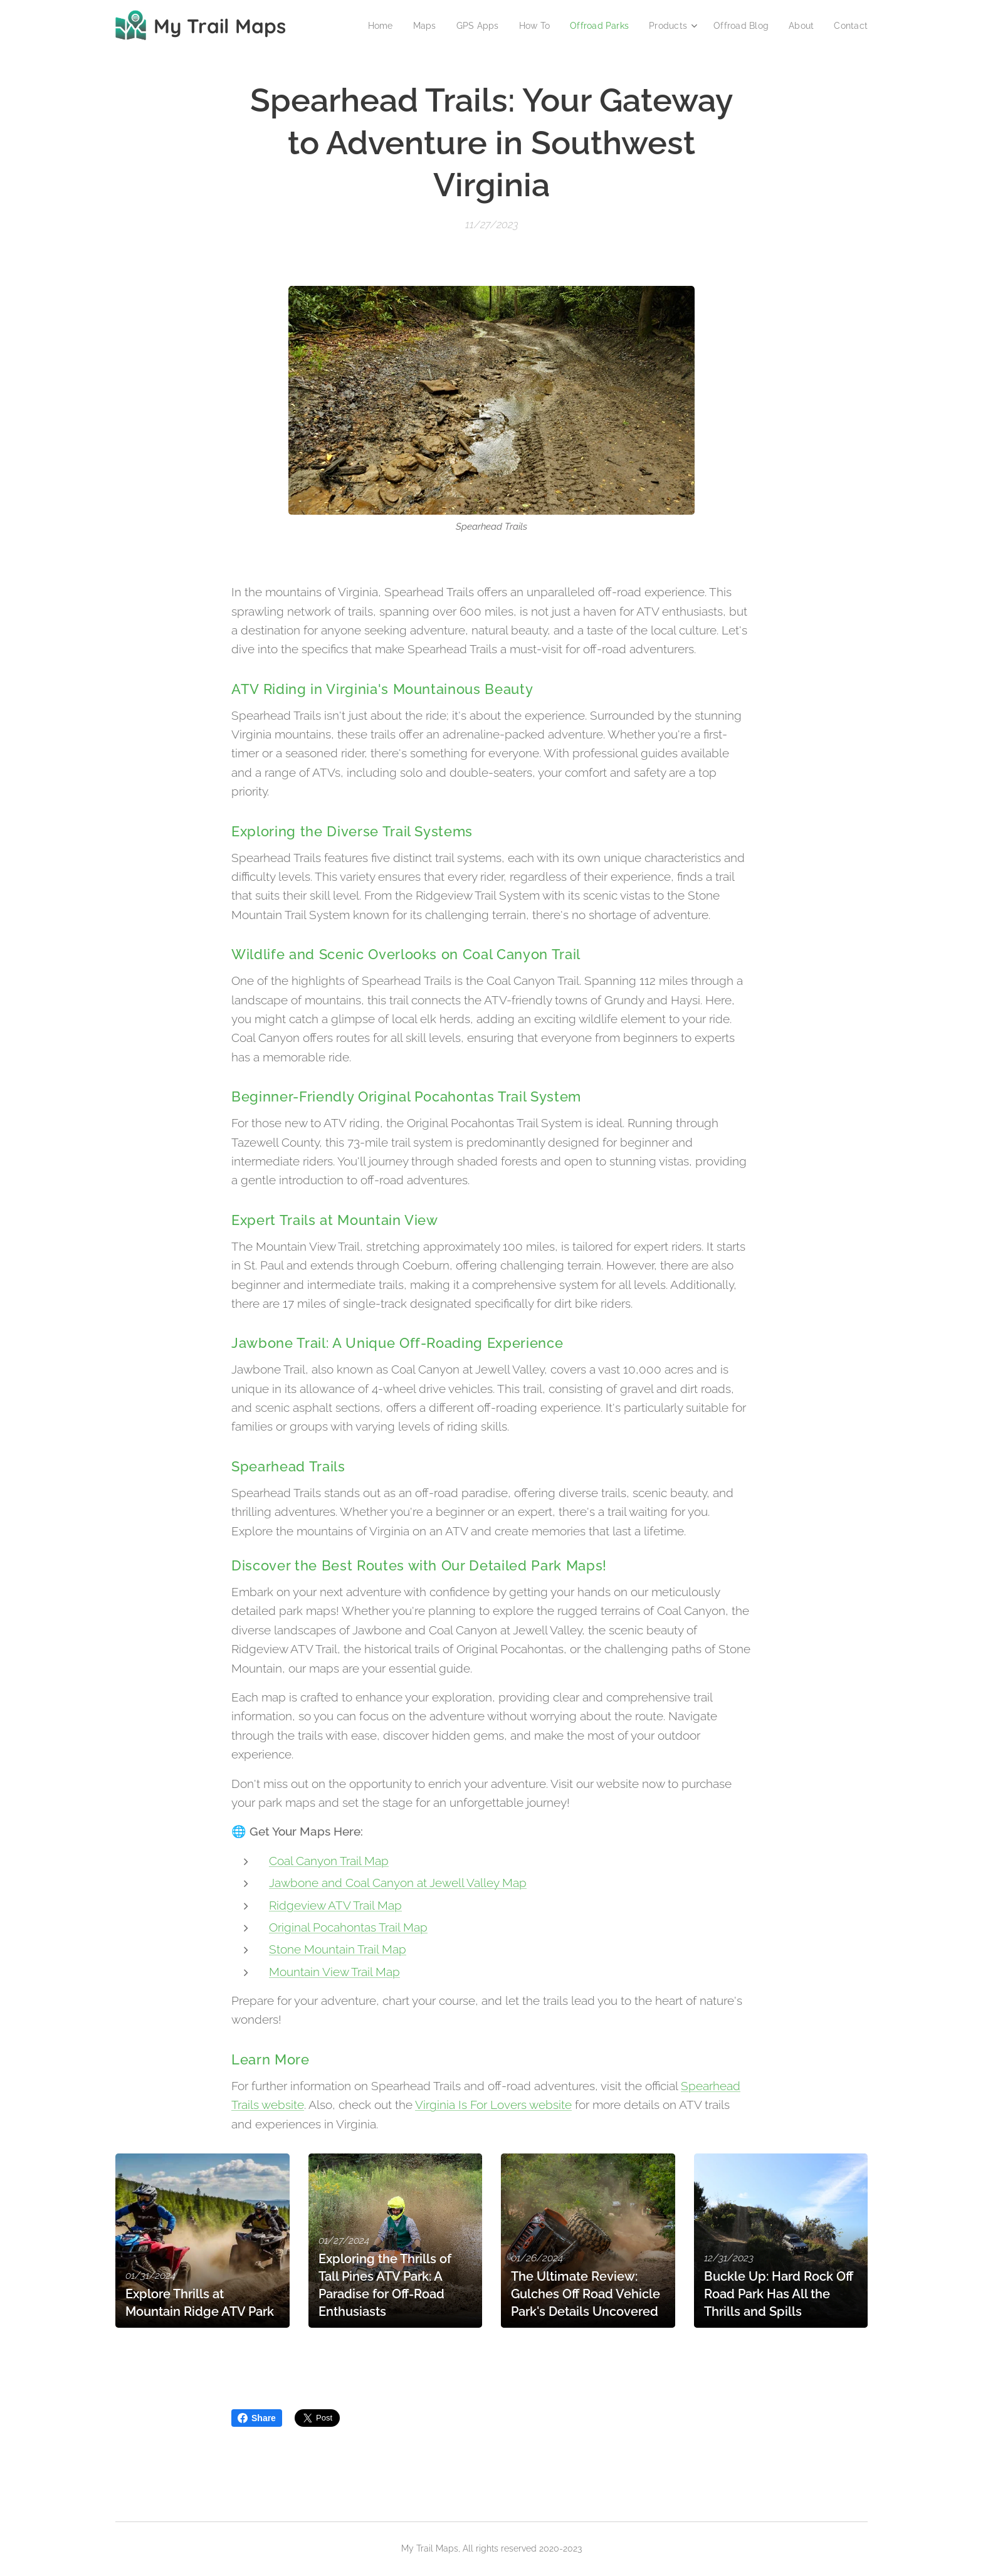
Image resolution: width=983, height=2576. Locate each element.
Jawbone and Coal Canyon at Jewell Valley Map (398, 1883)
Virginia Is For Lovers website (493, 2105)
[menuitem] (364, 25)
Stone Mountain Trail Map (337, 1950)
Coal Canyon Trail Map (329, 1861)
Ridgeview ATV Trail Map (335, 1905)
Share (257, 2418)
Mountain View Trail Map (334, 1972)
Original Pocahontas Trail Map (348, 1927)
